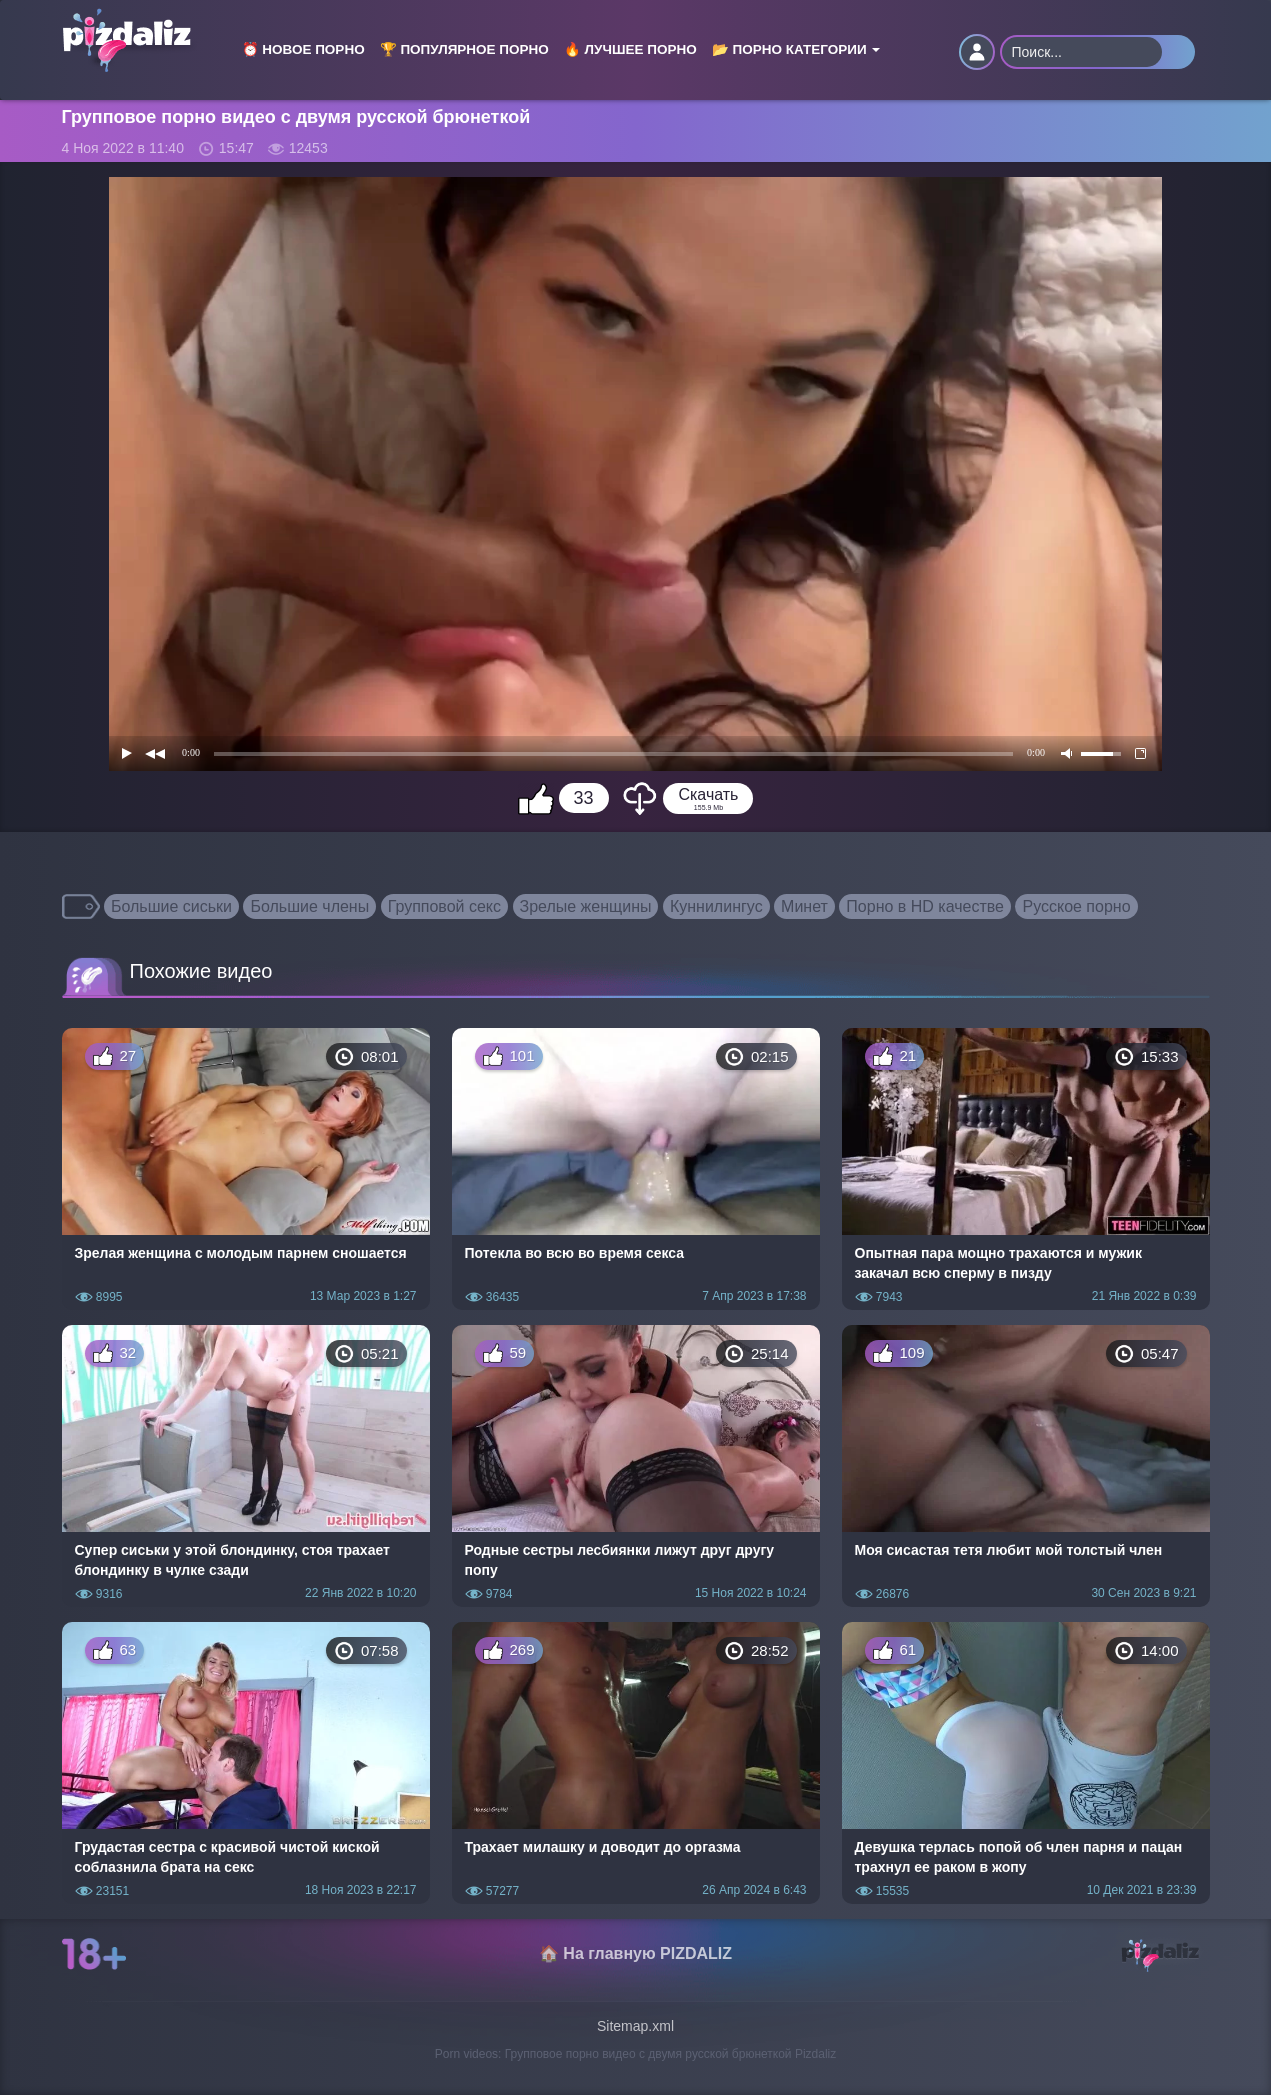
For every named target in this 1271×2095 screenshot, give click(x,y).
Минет (804, 906)
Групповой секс (444, 906)
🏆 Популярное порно (464, 49)
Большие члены (309, 906)
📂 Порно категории (796, 49)
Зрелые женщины (586, 906)
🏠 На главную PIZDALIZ (635, 1953)
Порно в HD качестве (925, 906)
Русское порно (1076, 906)
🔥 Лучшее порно (630, 49)
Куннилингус (716, 906)
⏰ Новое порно (303, 49)
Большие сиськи (171, 906)
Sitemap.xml (635, 2026)
